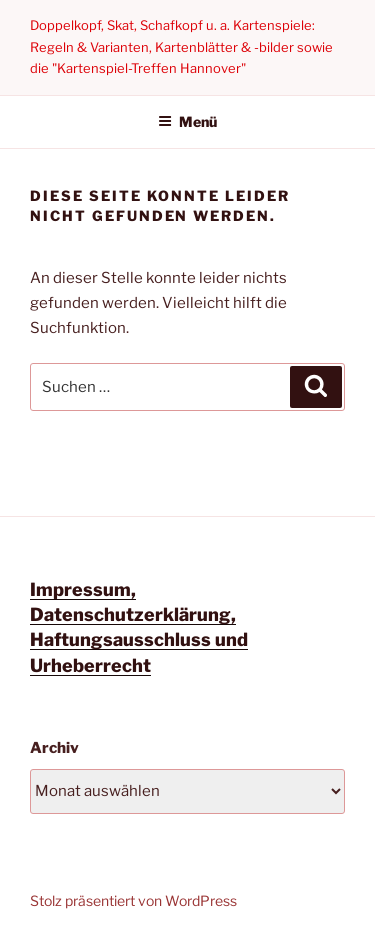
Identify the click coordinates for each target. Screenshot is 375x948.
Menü (187, 121)
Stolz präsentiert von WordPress (133, 900)
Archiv (54, 748)
